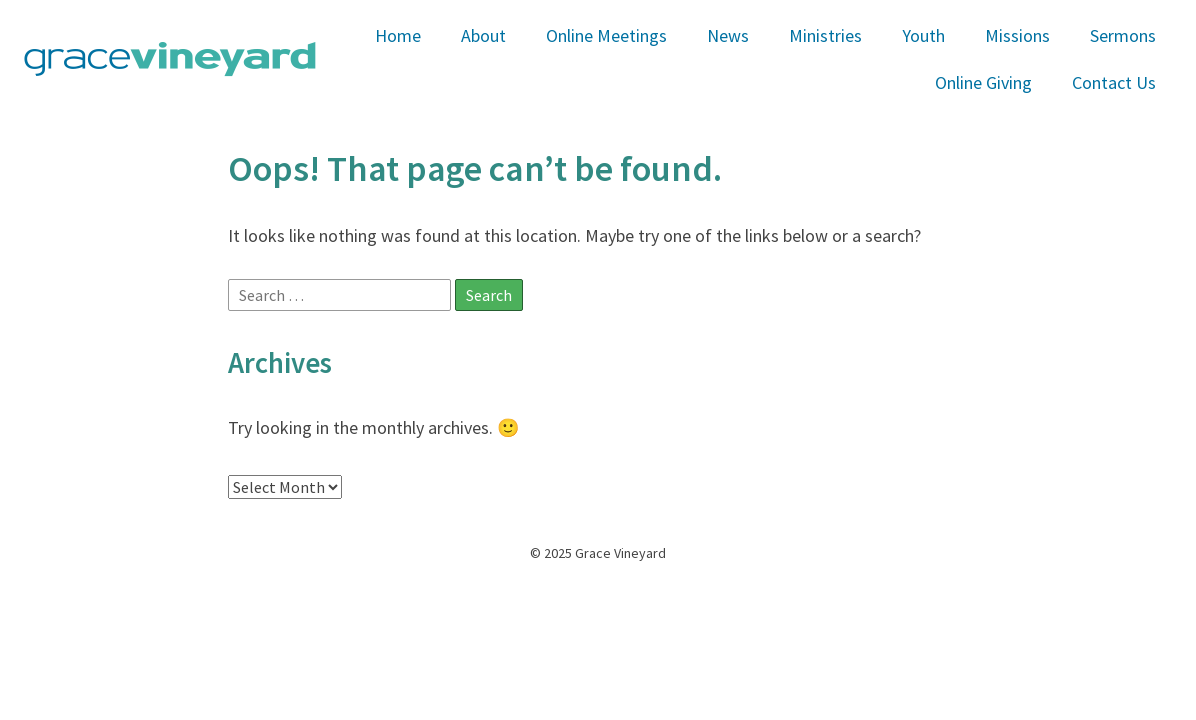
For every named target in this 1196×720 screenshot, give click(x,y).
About (483, 35)
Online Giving (983, 82)
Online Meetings (606, 35)
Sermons (1123, 35)
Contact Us (1114, 82)
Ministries (825, 35)
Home (398, 35)
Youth (923, 35)
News (728, 35)
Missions (1017, 35)
